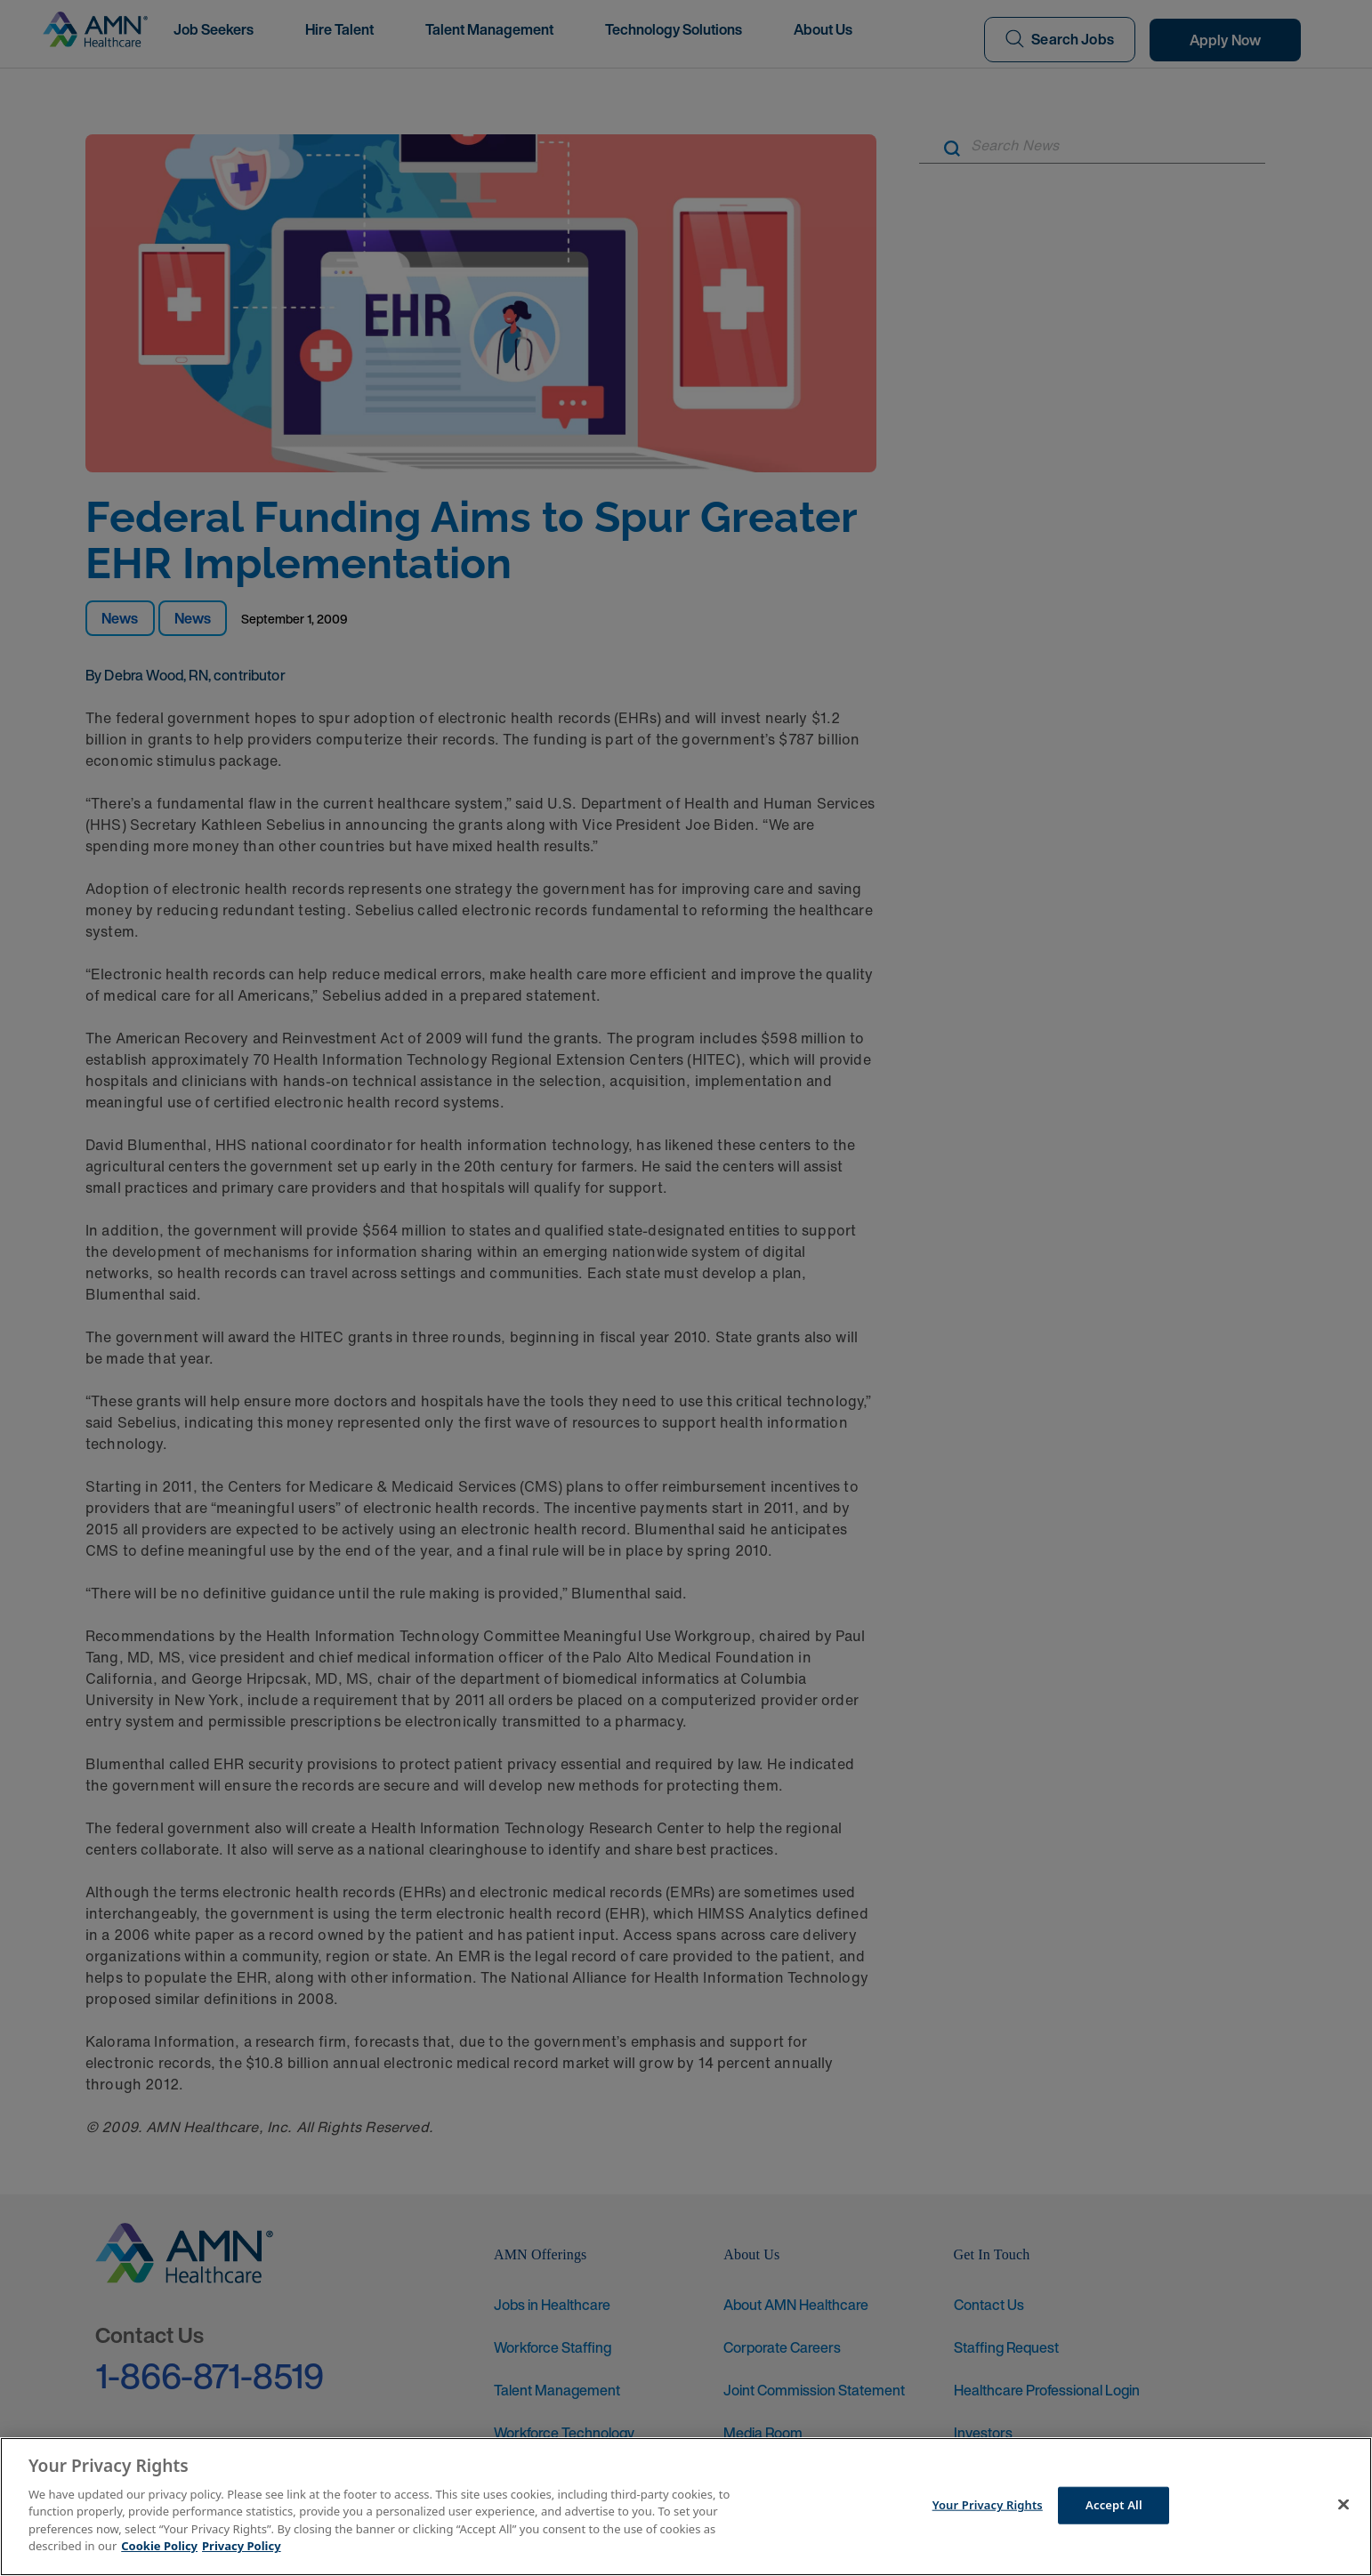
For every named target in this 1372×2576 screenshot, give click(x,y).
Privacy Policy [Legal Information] (241, 2546)
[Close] (1343, 2504)
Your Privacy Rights (987, 2505)
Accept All (1113, 2505)
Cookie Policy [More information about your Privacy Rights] (159, 2546)
